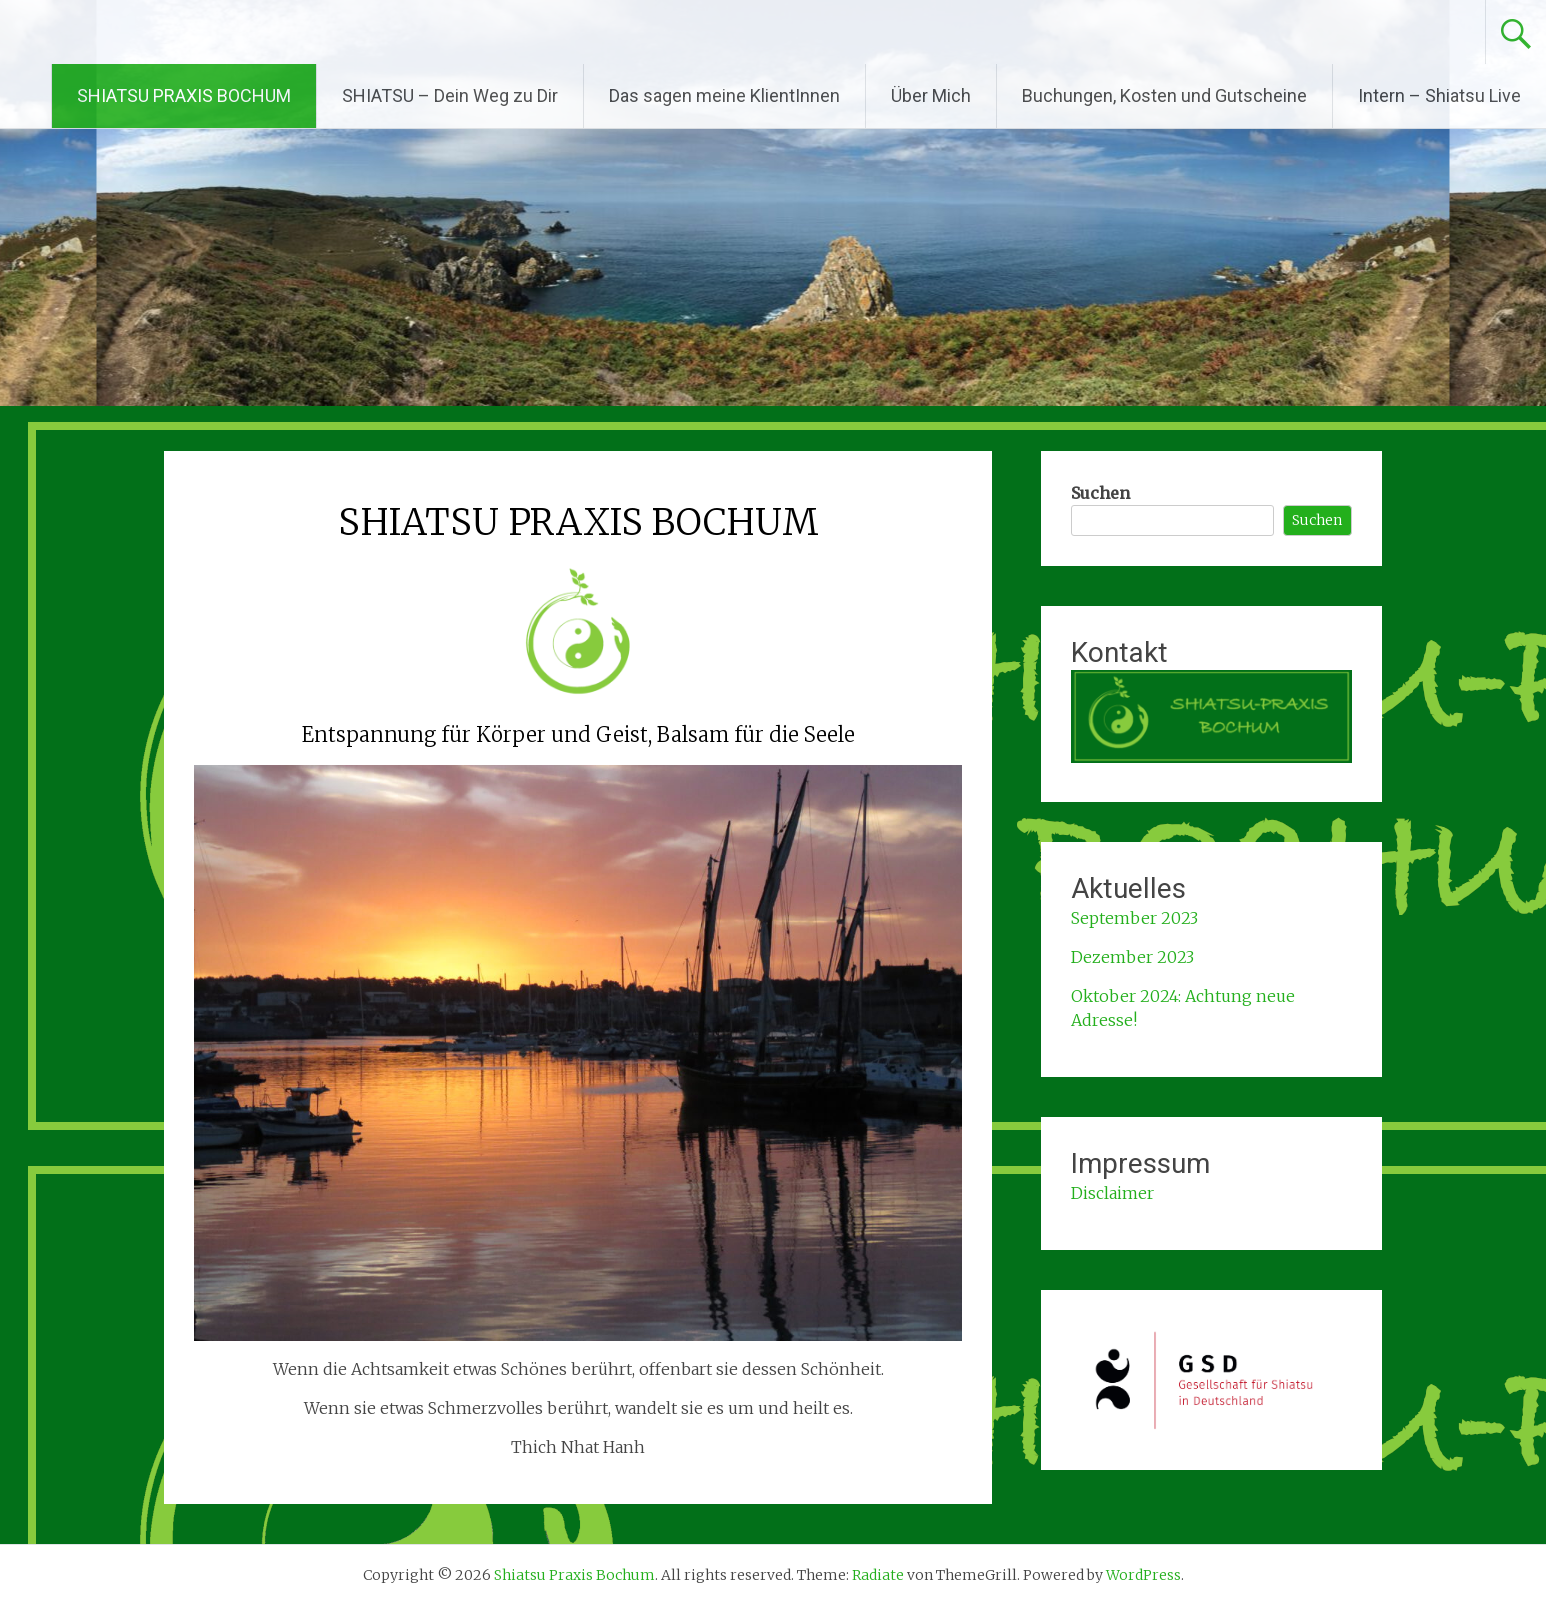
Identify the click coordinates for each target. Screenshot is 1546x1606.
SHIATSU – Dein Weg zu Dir (450, 95)
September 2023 (1134, 918)
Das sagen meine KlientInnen (724, 95)
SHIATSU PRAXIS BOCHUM (184, 95)
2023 (1173, 957)
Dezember (1112, 957)
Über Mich (931, 95)
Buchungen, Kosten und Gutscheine (1164, 95)
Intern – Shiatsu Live (1439, 95)
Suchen (1100, 493)
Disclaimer (1112, 1193)
